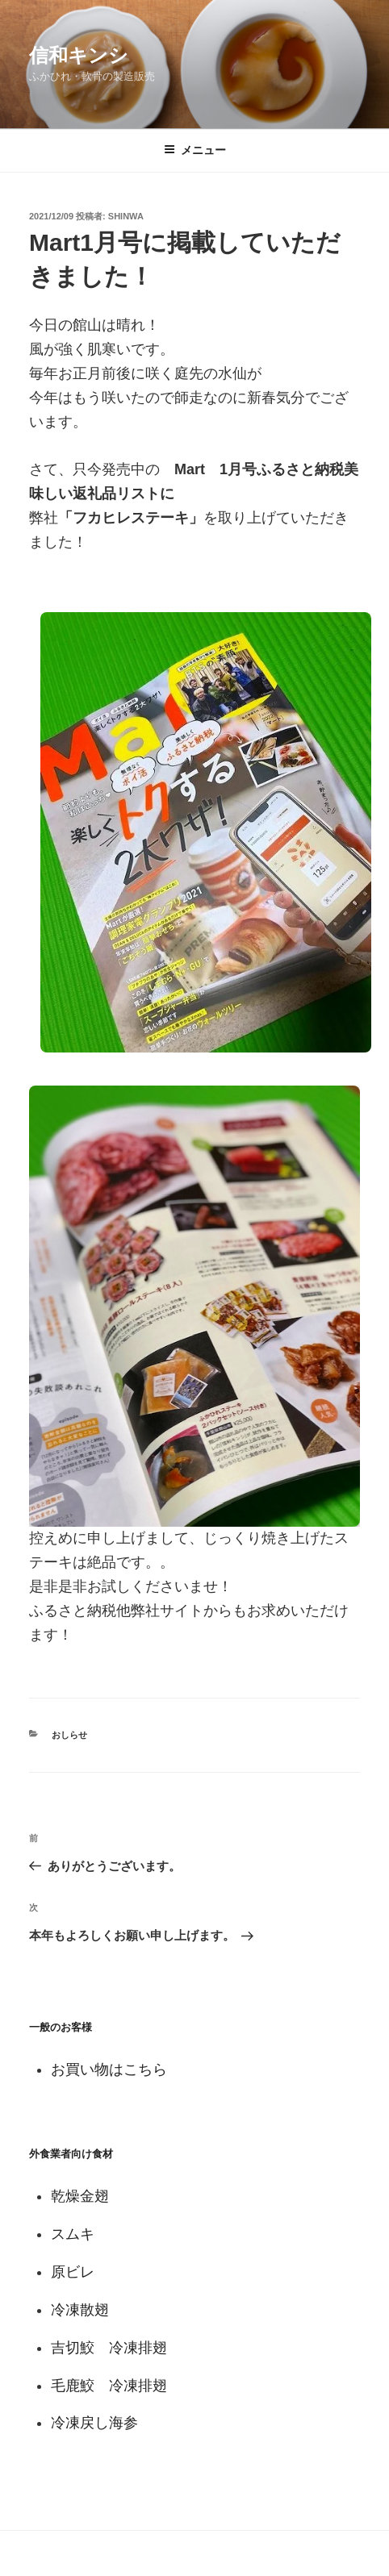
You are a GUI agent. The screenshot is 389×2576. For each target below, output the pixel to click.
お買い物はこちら (109, 2069)
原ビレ (72, 2272)
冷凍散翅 (80, 2310)
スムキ (72, 2234)
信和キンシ (78, 55)
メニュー (195, 150)
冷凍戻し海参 (94, 2423)
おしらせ (69, 1735)
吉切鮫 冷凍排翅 (109, 2348)
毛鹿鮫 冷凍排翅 (109, 2386)
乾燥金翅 (80, 2196)
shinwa (126, 216)
